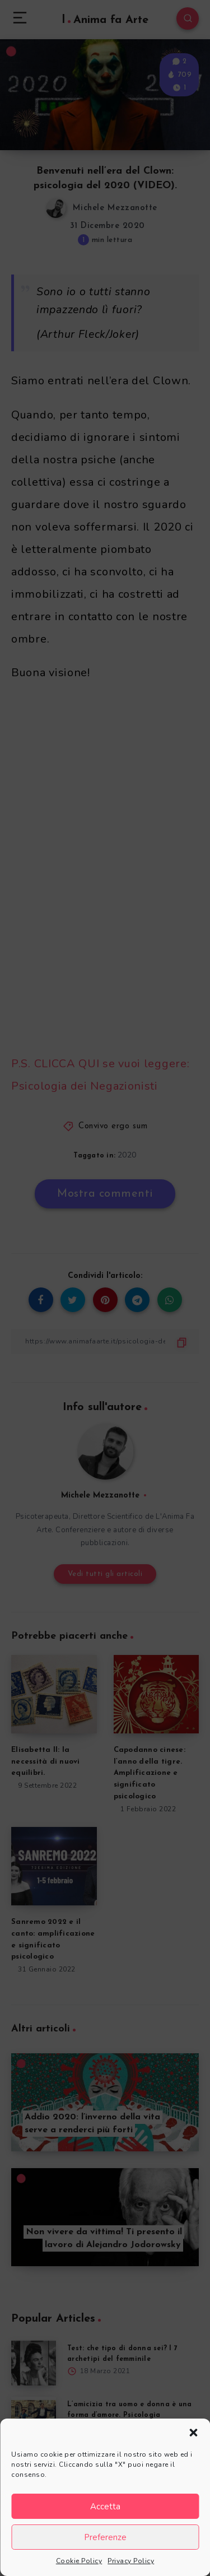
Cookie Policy (79, 2560)
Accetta (105, 2506)
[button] (193, 2432)
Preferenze (105, 2537)
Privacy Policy (131, 2560)
